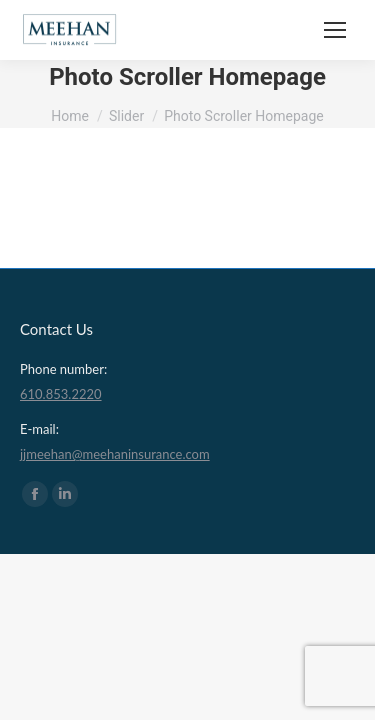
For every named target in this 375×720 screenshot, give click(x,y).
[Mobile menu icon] (335, 30)
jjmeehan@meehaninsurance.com (115, 454)
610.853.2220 (61, 394)
